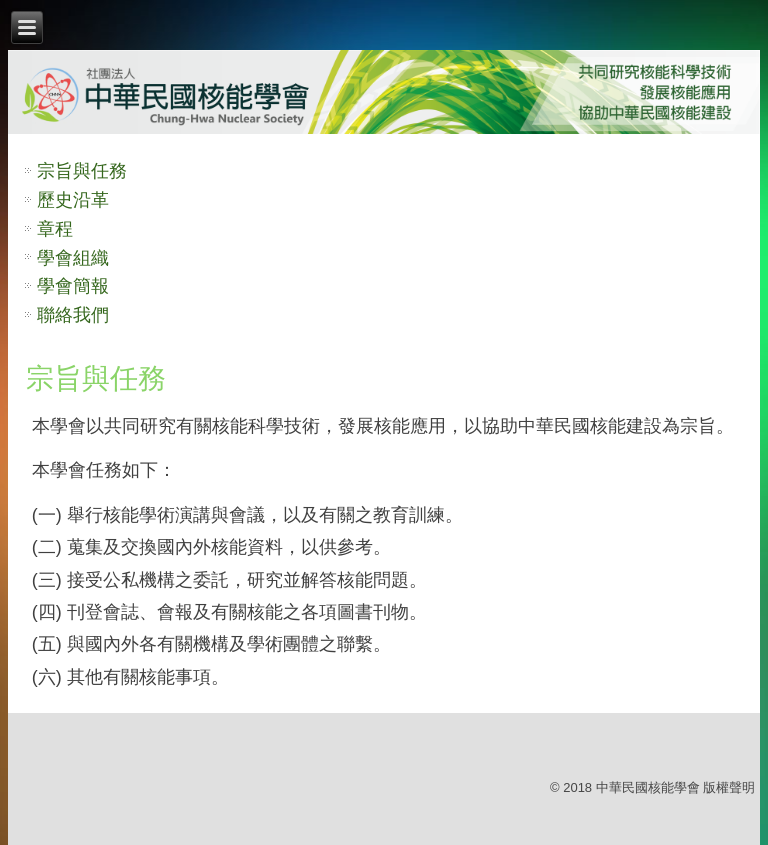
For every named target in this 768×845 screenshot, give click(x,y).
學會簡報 (73, 286)
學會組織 (73, 258)
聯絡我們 (73, 315)
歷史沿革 (73, 200)
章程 (55, 229)
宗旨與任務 (82, 171)
